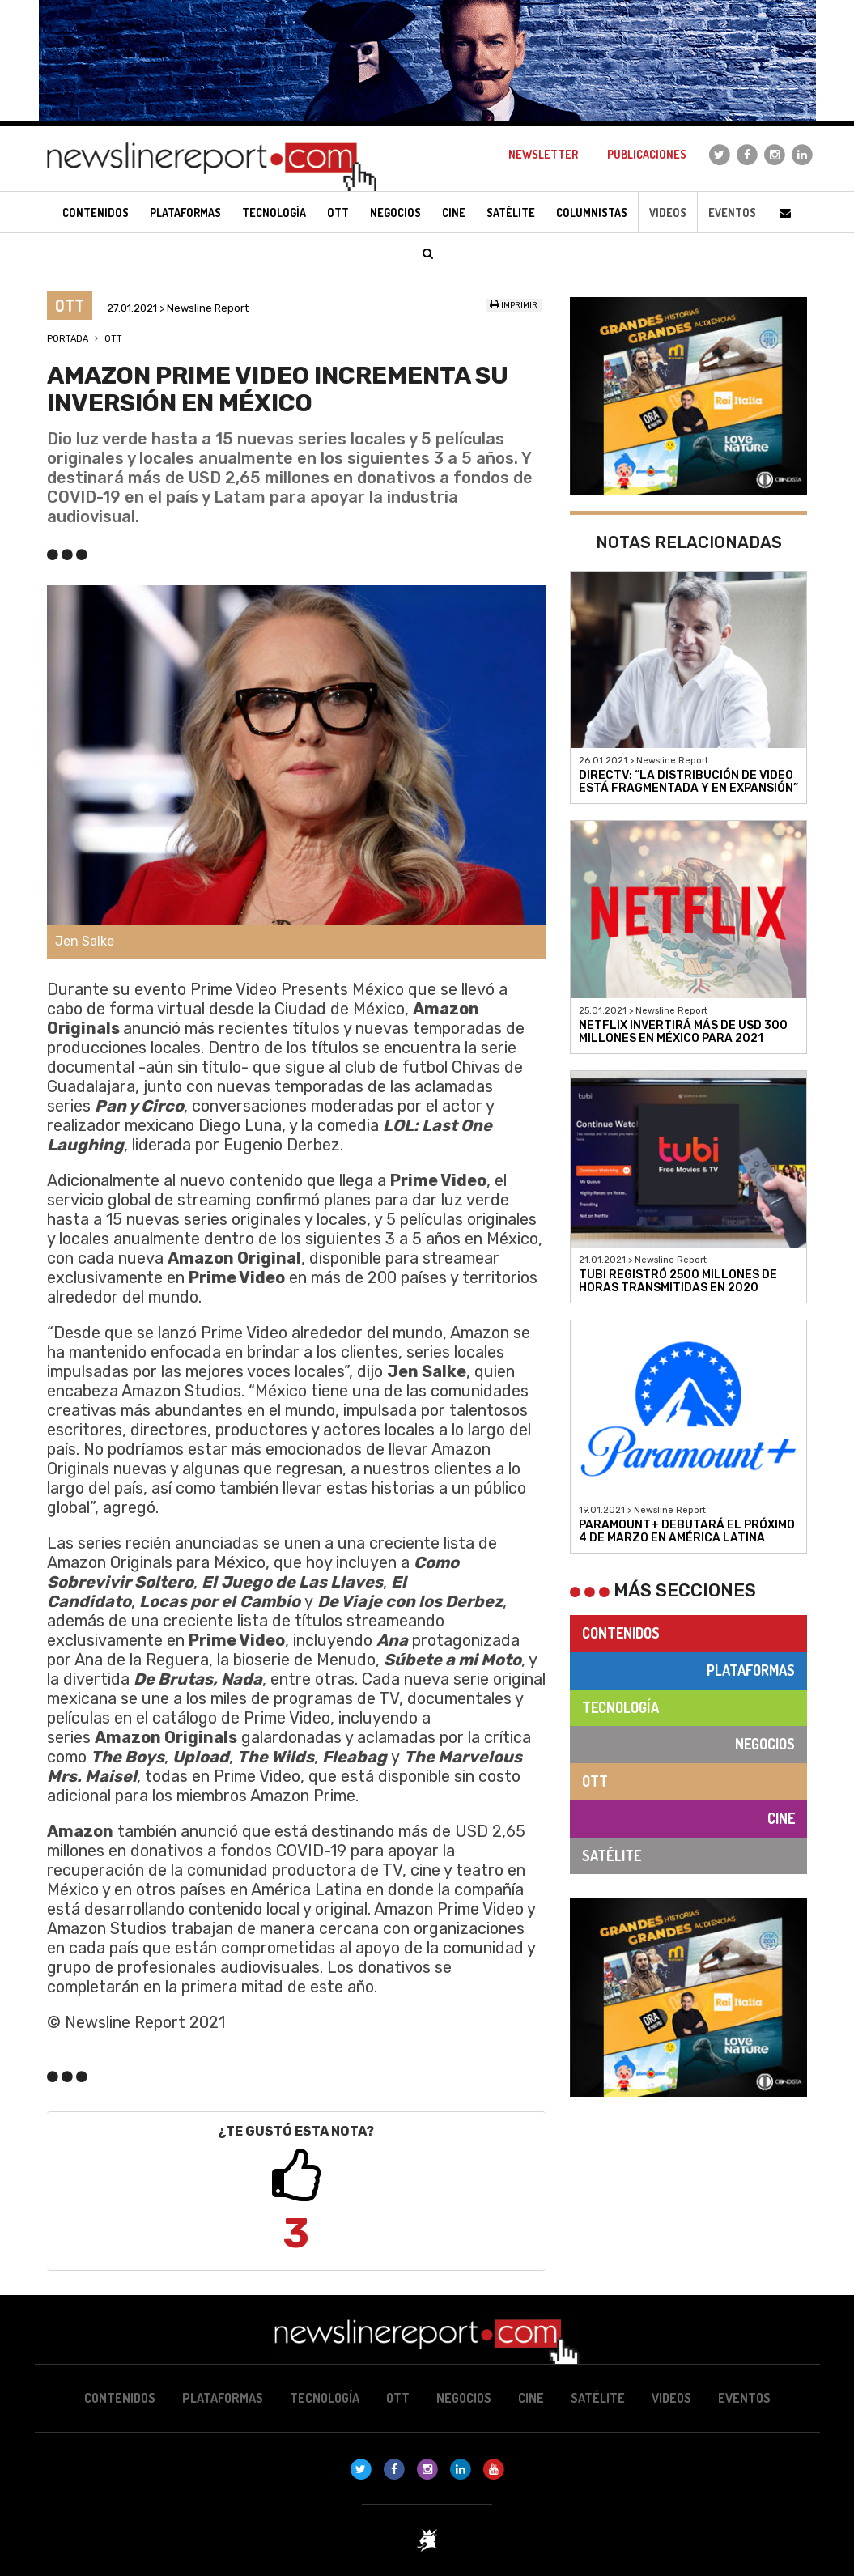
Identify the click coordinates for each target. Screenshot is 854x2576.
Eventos (732, 212)
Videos (667, 212)
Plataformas (751, 1670)
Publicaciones (646, 154)
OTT (113, 339)
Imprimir (513, 305)
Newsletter (543, 154)
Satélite (611, 1855)
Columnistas (591, 212)
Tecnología (620, 1707)
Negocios (765, 1744)
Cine (781, 1818)
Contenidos (621, 1633)
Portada (67, 339)
